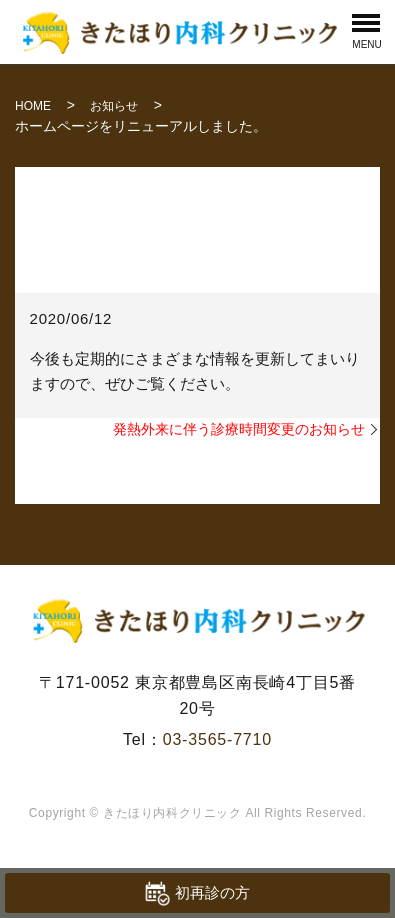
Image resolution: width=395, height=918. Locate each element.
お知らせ (114, 106)
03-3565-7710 (217, 739)
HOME (33, 106)
